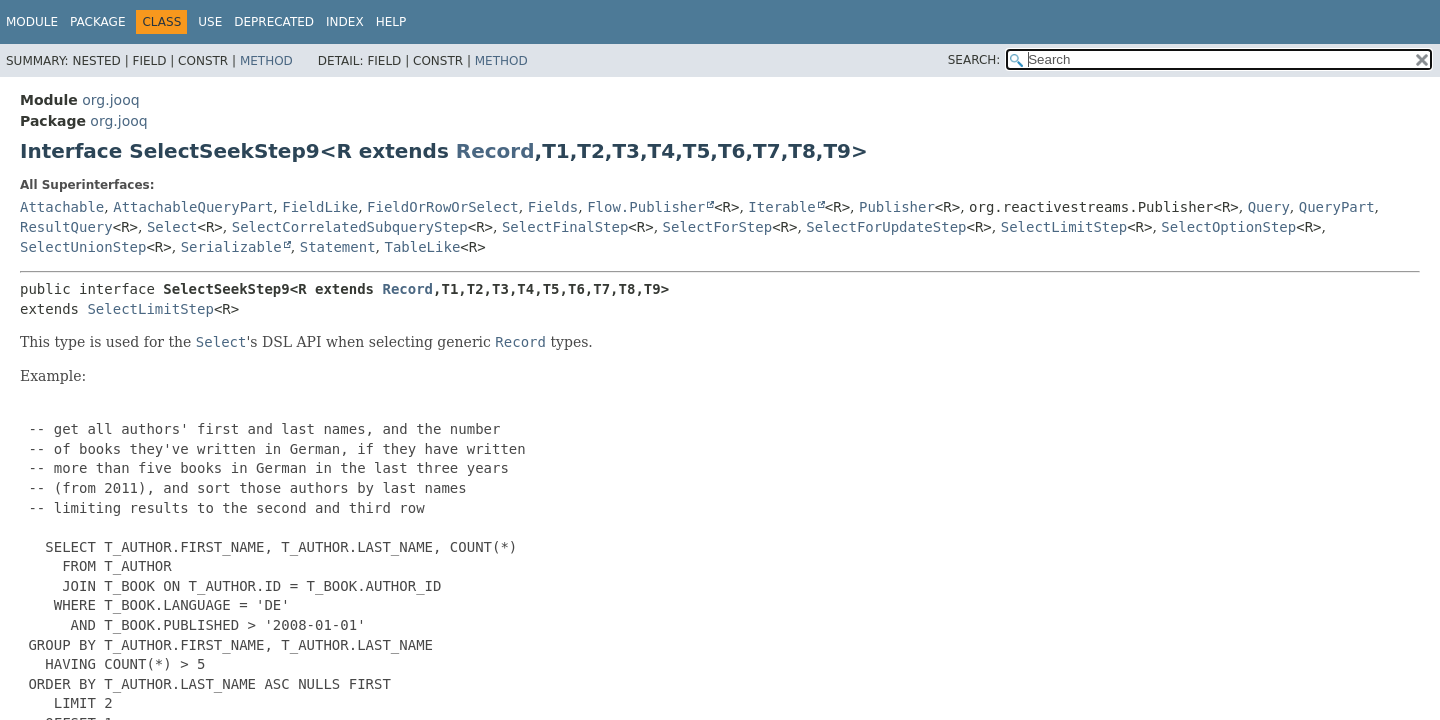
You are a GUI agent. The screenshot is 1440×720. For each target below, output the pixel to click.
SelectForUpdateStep (886, 227)
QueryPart (1337, 207)
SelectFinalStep (565, 227)
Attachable (62, 207)
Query (1269, 207)
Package (97, 22)
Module (32, 22)
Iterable (781, 207)
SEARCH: (974, 60)
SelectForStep (718, 227)
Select (172, 227)
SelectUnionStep (83, 247)
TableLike (422, 247)
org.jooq (110, 100)
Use (210, 22)
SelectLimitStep (1064, 227)
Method (266, 61)
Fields (553, 207)
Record (495, 151)
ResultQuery (66, 227)
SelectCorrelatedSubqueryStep (350, 227)
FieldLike (320, 207)
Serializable (231, 247)
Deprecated (274, 22)
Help (391, 22)
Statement (338, 247)
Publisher (897, 207)
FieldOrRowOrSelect (443, 207)
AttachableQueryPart (193, 207)
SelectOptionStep (1228, 227)
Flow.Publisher (646, 207)
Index (345, 22)
